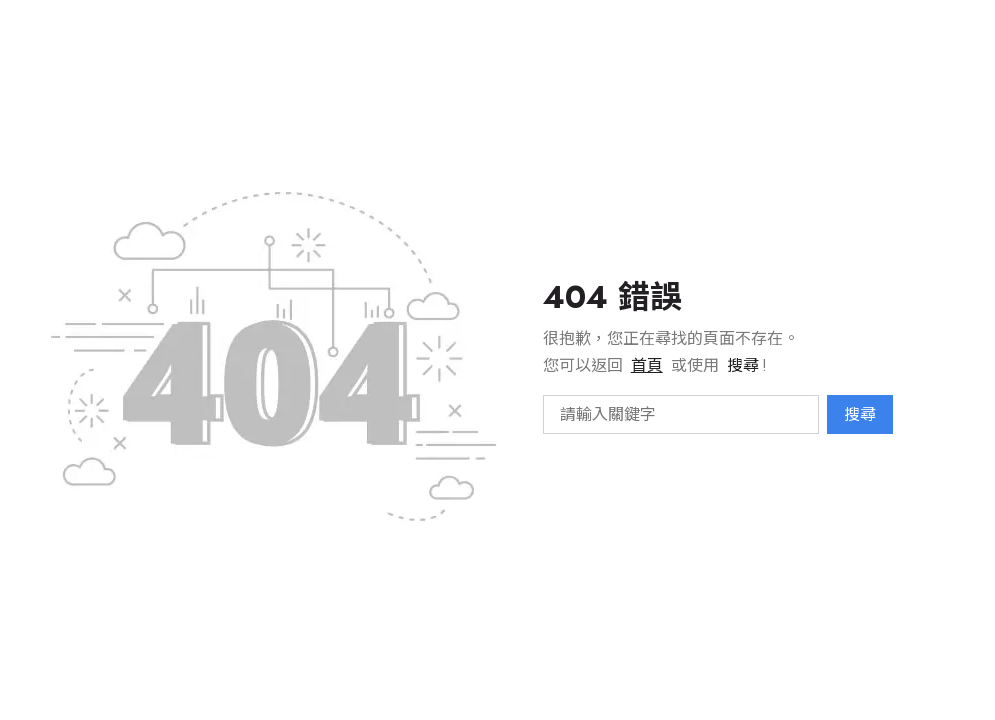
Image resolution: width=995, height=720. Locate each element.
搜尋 (860, 414)
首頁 (647, 365)
